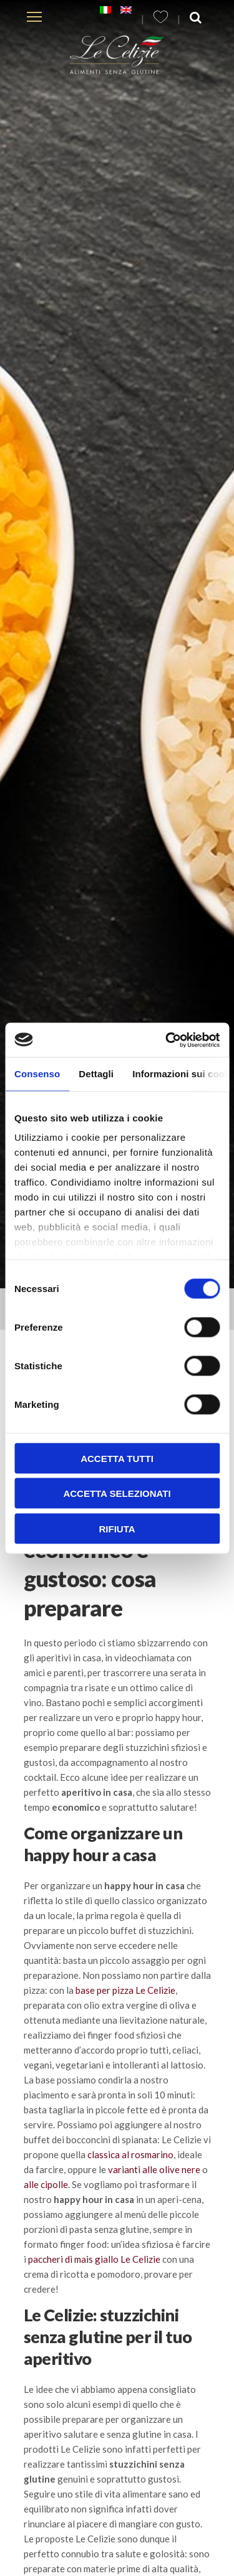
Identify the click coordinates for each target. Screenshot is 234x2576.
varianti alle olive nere (154, 2169)
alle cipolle (46, 2184)
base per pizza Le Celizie (125, 1990)
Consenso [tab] (37, 1074)
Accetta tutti (117, 1458)
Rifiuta (117, 1528)
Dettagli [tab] (96, 1074)
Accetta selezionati (116, 1493)
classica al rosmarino (130, 2154)
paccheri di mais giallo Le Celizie (95, 2259)
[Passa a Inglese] (126, 10)
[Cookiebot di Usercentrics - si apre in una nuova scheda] (167, 1040)
